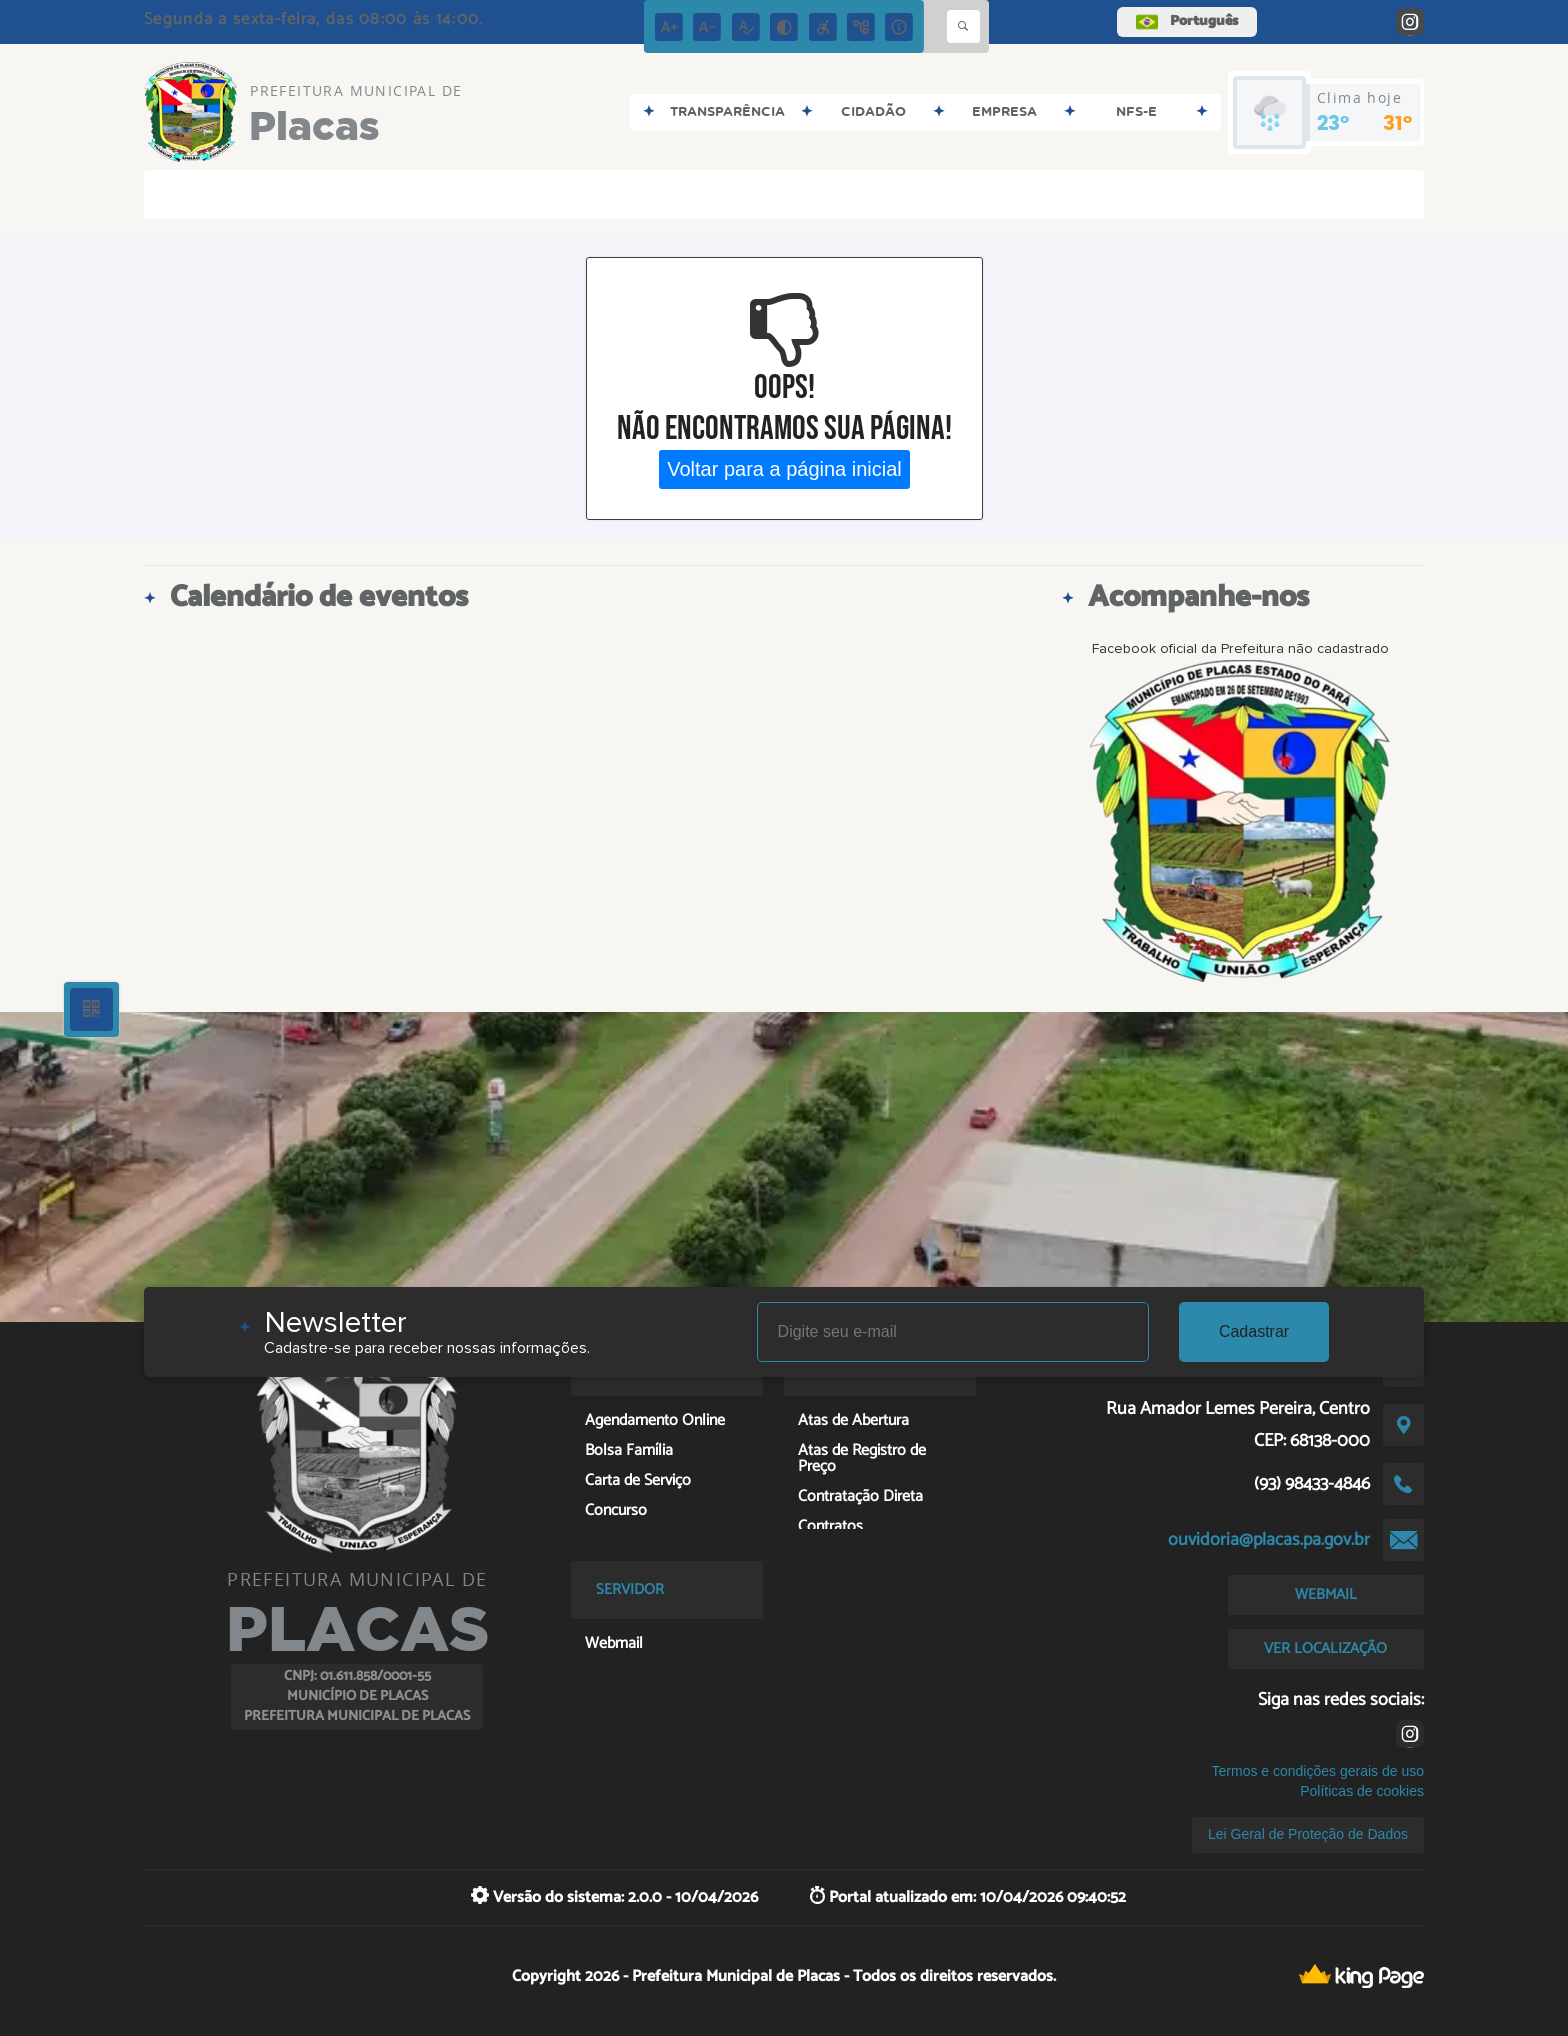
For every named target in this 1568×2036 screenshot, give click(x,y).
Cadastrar (1254, 1331)
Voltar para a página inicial (784, 469)
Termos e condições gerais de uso (1318, 1771)
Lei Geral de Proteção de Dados (1308, 1834)
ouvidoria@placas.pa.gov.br (1269, 1540)
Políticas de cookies (1362, 1791)
